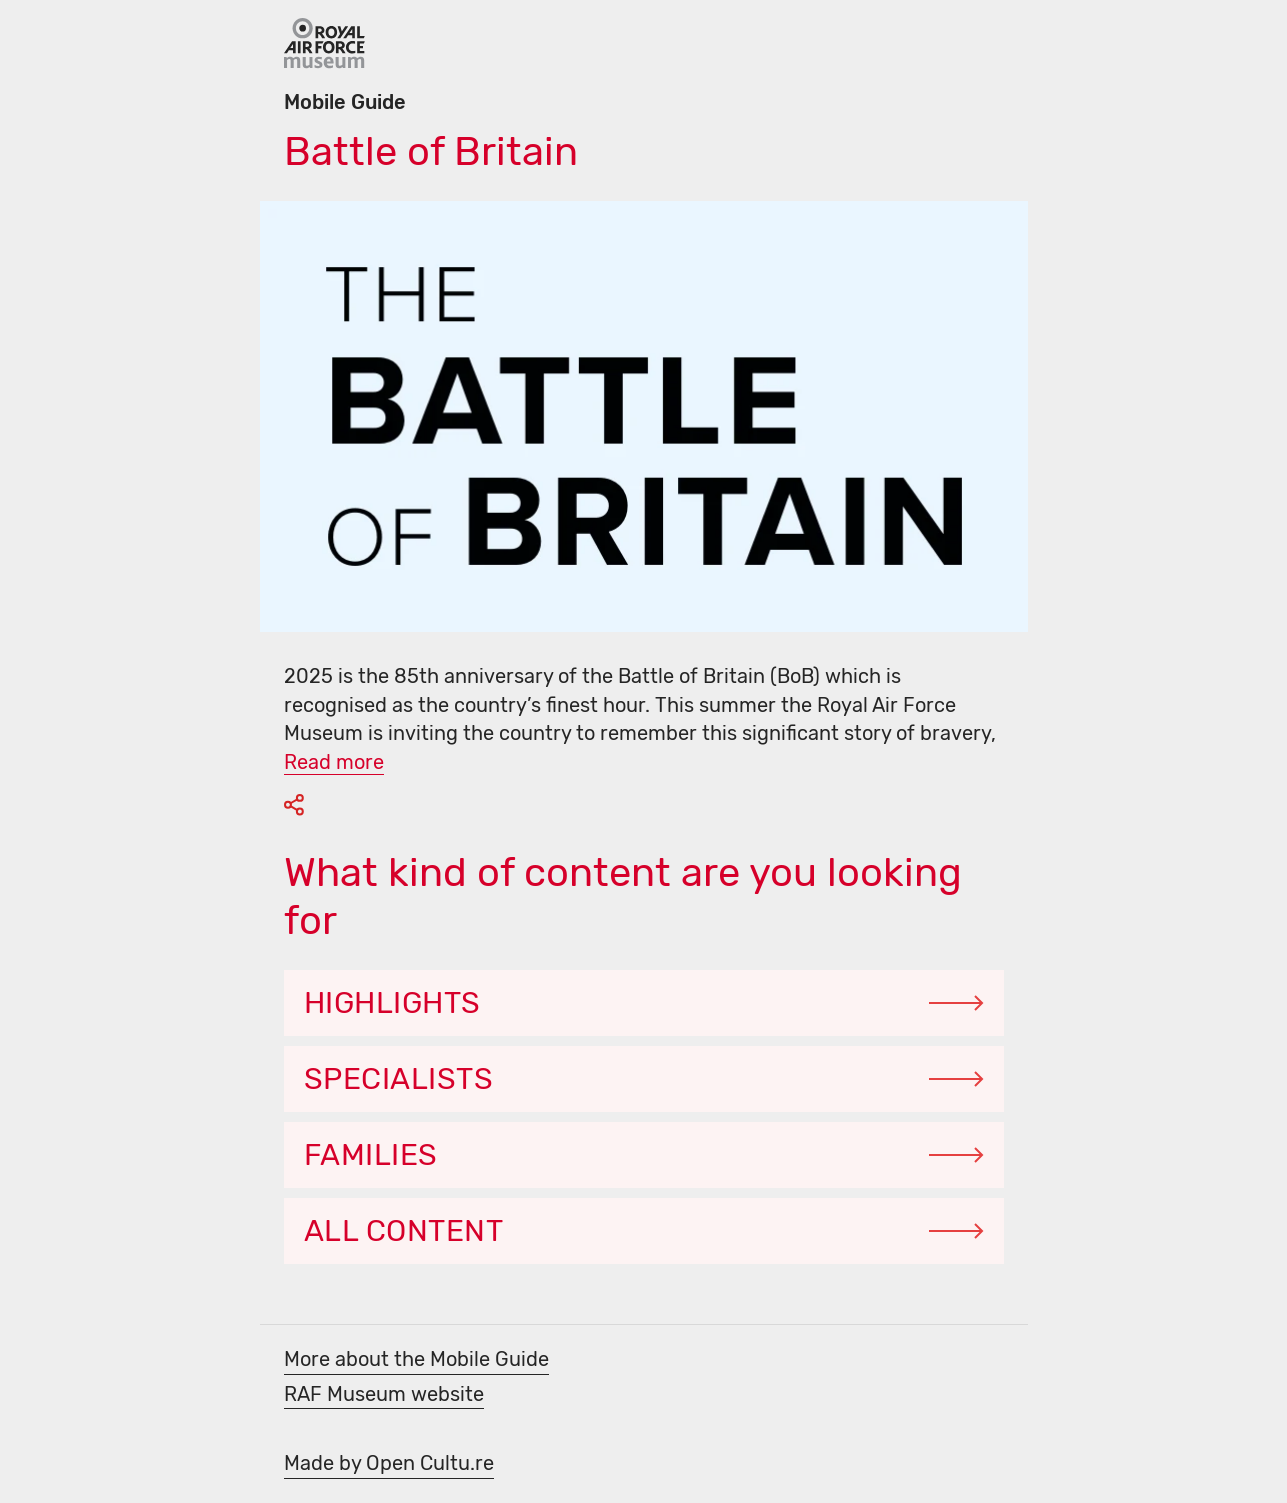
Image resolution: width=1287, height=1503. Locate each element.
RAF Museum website (384, 1394)
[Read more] (334, 760)
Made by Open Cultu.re (389, 1463)
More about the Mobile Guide (416, 1359)
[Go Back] (324, 43)
